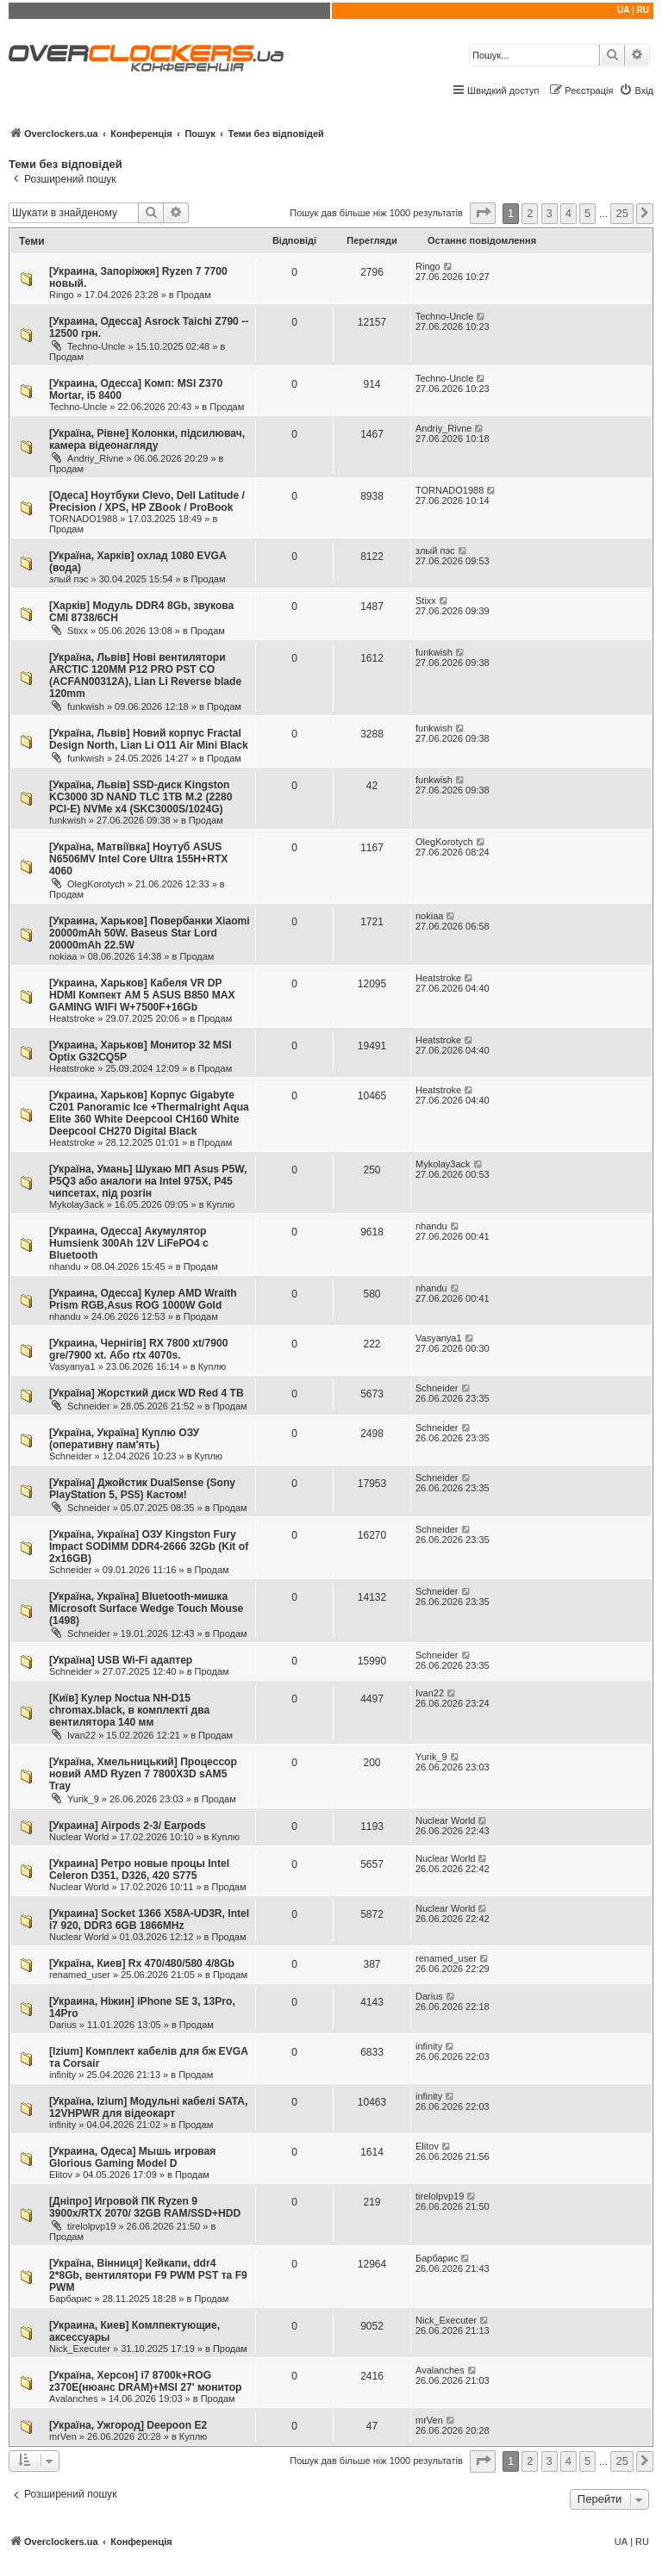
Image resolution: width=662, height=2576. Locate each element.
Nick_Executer (79, 2348)
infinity (62, 2074)
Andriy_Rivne (95, 458)
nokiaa (63, 956)
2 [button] (530, 213)
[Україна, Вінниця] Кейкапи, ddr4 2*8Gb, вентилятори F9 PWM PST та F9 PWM (148, 2275)
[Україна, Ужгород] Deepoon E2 (128, 2425)
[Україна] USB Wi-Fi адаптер (120, 1660)
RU (643, 10)
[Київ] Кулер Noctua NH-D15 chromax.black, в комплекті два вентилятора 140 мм (129, 1710)
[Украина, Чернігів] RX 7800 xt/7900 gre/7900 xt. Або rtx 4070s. (138, 1349)
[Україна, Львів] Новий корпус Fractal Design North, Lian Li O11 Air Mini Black (148, 739)
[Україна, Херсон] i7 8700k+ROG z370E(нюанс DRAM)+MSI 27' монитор (145, 2381)
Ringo (61, 294)
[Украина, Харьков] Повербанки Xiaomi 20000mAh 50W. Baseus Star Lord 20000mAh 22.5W (149, 933)
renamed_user (79, 1974)
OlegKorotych (96, 884)
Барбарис (70, 2298)
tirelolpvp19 (91, 2226)
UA (623, 10)
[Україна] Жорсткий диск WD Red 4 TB (146, 1393)
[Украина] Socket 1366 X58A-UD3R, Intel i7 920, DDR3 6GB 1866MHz (149, 1919)
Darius (63, 2024)
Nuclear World (79, 1837)
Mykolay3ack (76, 1204)
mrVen (63, 2436)
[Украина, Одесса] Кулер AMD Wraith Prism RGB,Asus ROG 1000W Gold (143, 1299)
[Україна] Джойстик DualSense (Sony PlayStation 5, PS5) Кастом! (142, 1489)
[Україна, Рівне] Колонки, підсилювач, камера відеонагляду (147, 439)
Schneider (88, 1406)
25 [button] (621, 213)
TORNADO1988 (83, 518)
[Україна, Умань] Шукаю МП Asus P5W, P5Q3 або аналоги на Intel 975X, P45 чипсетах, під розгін (148, 1181)
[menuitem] (636, 90)
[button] (483, 213)
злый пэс (69, 579)
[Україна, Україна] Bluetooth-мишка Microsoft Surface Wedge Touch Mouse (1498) (146, 1608)
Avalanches (73, 2398)
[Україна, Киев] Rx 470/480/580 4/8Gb (141, 1963)
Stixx (77, 630)
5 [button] (587, 213)
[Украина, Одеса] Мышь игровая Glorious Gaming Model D (132, 2157)
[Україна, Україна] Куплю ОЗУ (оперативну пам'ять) (124, 1439)
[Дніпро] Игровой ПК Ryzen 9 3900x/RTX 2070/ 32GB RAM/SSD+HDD (144, 2207)
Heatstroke (72, 1018)
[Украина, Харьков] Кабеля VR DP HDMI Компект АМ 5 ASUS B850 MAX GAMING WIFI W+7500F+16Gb (142, 995)
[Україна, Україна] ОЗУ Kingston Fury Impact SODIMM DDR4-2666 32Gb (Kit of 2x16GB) (148, 1546)
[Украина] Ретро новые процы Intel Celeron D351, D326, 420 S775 (139, 1869)
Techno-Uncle (96, 346)
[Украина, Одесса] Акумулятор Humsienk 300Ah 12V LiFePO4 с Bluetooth (129, 1243)
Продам (194, 294)
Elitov (60, 2174)
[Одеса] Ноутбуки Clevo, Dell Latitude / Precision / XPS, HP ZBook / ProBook (147, 501)
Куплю (221, 1204)
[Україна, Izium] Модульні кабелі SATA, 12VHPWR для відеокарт (148, 2107)
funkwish (85, 706)
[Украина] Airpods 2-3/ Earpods (127, 1826)
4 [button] (568, 213)
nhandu (65, 1266)
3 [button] (549, 213)
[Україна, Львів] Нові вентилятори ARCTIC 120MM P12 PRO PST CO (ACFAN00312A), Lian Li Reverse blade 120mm (145, 675)
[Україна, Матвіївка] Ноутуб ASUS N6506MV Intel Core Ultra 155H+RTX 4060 (138, 859)
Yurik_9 (83, 1799)
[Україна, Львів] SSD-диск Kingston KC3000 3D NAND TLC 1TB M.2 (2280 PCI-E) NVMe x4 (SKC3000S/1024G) (140, 797)
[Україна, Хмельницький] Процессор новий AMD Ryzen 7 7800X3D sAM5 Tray (143, 1774)
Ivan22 (81, 1735)
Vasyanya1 (72, 1366)
